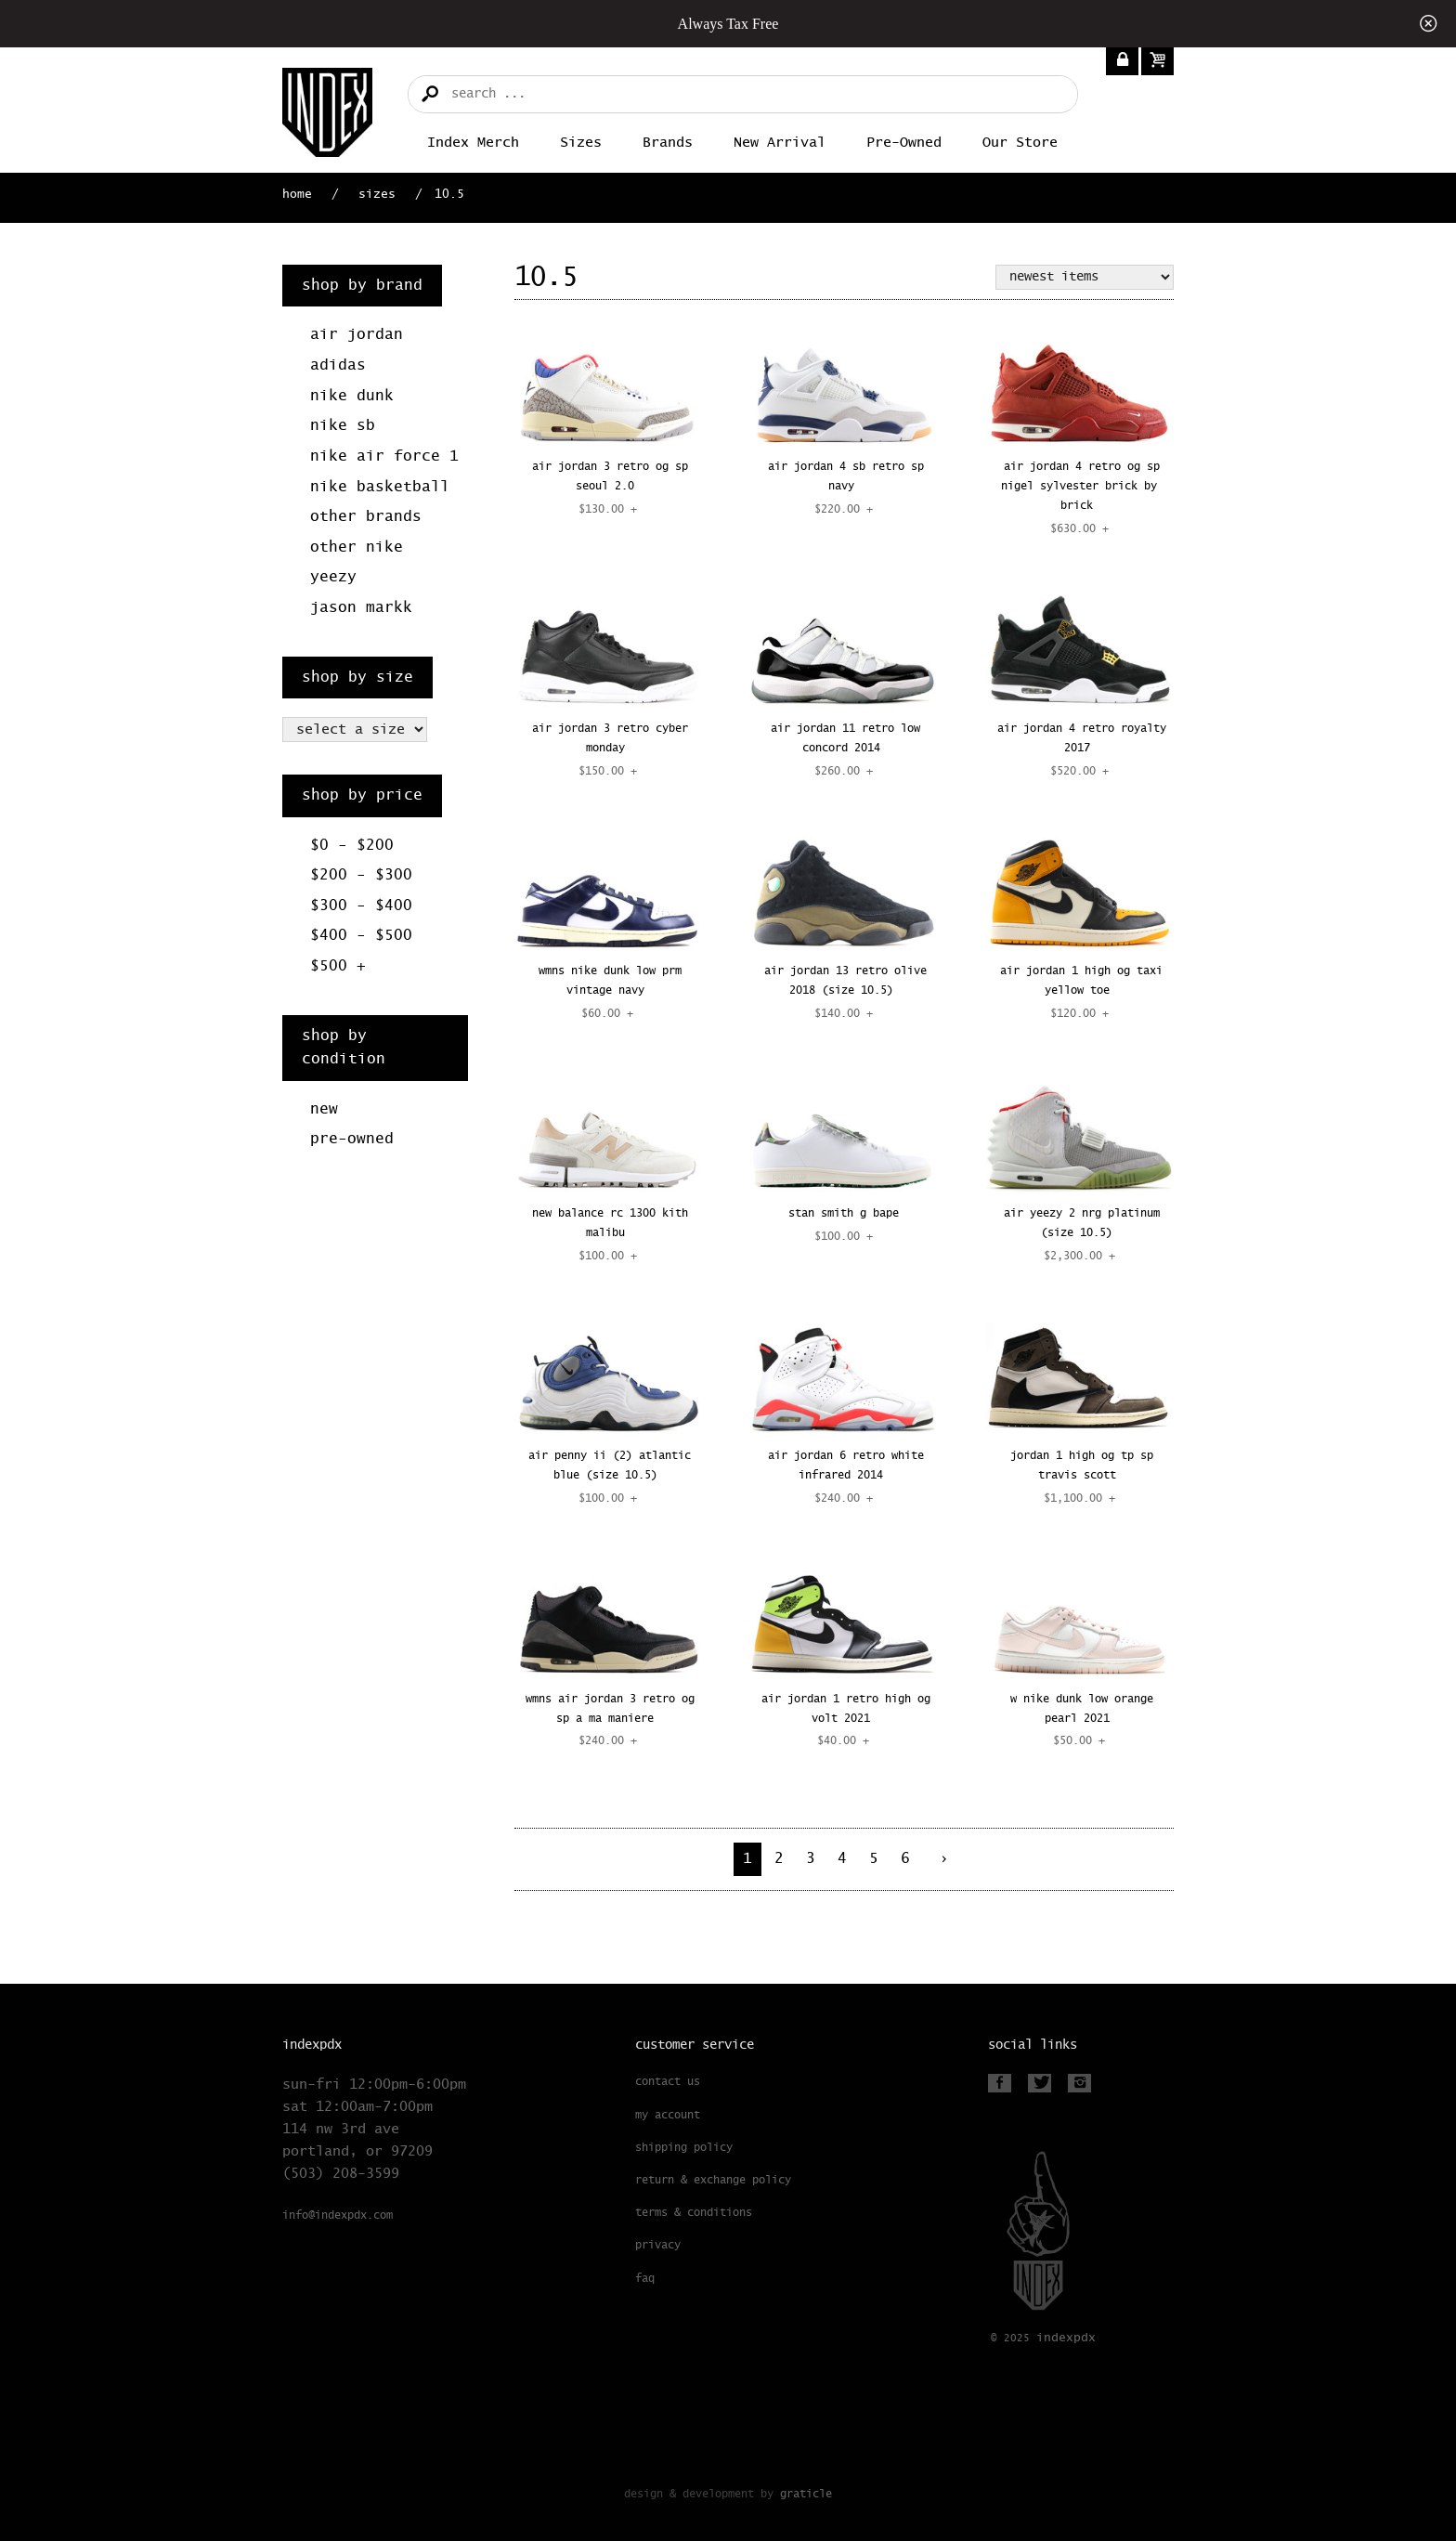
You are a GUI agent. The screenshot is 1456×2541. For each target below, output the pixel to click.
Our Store (1020, 143)
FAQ (645, 2279)
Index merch (473, 143)
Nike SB (342, 426)
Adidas (338, 365)
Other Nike (356, 547)
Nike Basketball (379, 487)
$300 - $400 (361, 906)
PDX (1066, 2338)
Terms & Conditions (693, 2213)
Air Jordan (356, 335)
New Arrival (780, 143)
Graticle (806, 2494)
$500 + (338, 966)
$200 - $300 (361, 875)
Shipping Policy (684, 2148)
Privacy (658, 2245)
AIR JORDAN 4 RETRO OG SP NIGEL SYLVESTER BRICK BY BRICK (1080, 487)
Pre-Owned (904, 143)
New (324, 1109)
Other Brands (366, 517)
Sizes (581, 143)
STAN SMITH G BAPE (843, 1213)
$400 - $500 (361, 936)
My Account (667, 2115)
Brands (668, 143)
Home (297, 195)
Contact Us (667, 2082)
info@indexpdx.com (337, 2216)
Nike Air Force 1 (384, 456)
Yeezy (333, 577)
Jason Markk (361, 608)
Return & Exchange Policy (713, 2180)
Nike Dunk (352, 396)
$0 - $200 (352, 846)
